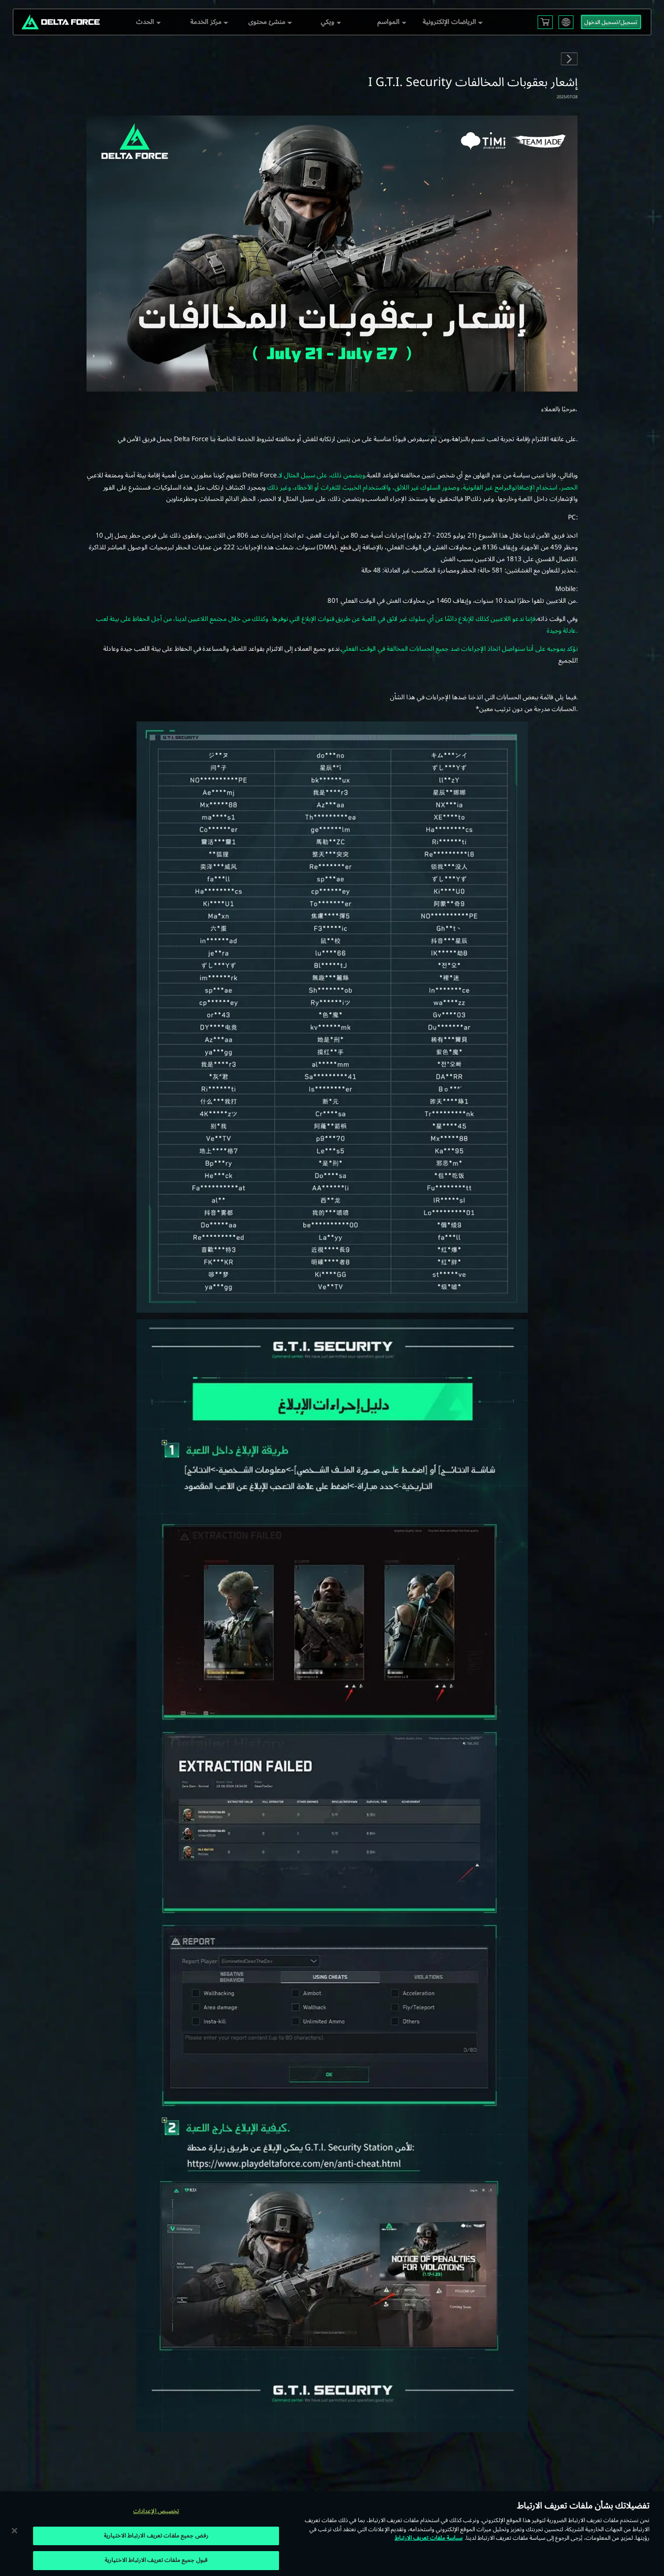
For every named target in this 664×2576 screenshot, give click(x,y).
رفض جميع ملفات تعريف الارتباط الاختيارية (156, 2535)
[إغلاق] (14, 2530)
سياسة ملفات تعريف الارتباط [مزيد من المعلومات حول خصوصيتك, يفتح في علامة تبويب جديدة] (428, 2538)
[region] (332, 2533)
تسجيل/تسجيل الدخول (610, 22)
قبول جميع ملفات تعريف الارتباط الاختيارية (156, 2560)
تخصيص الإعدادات (156, 2511)
